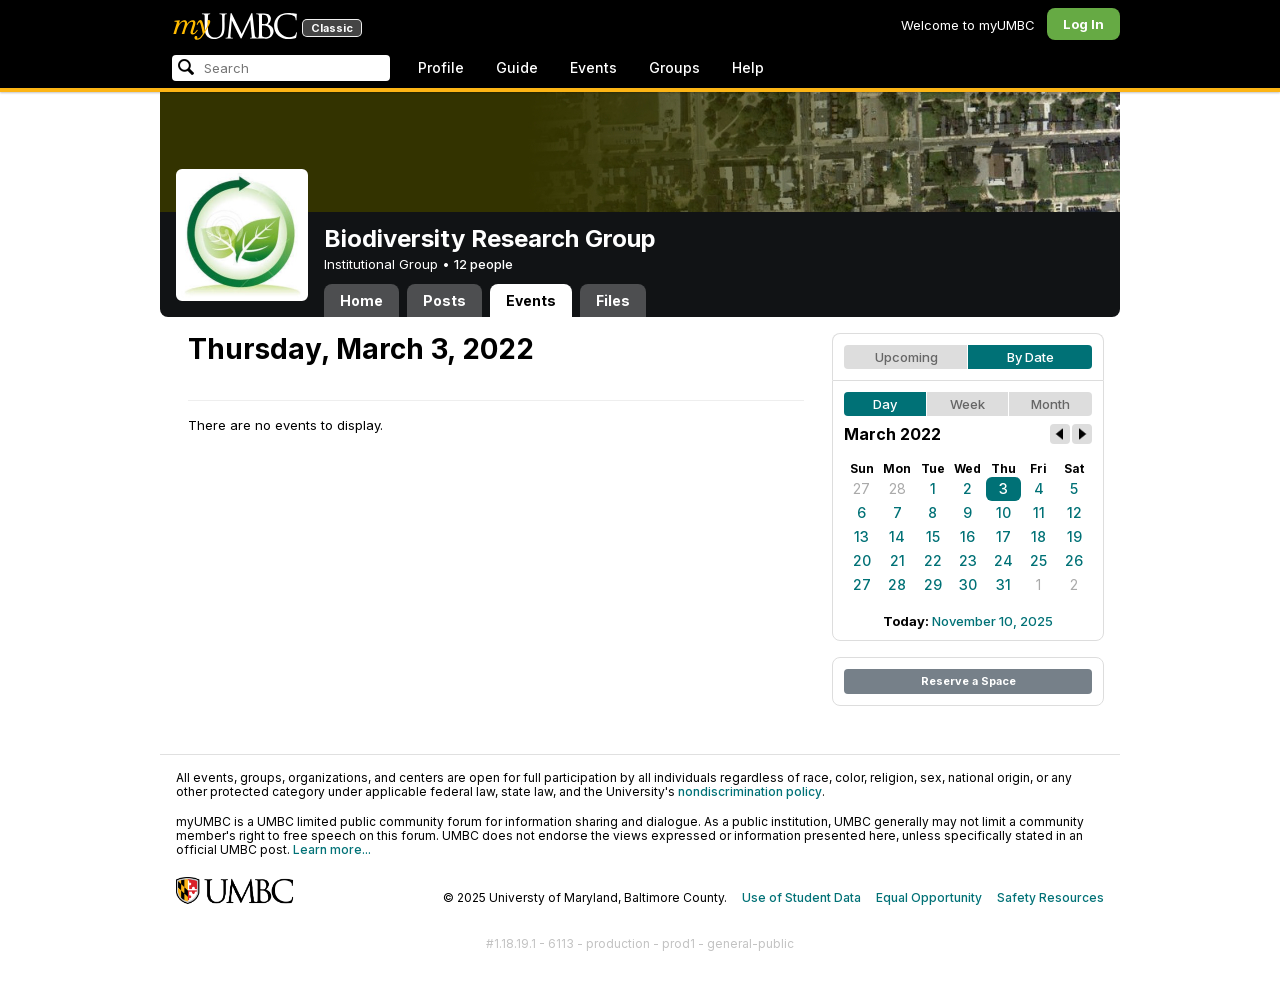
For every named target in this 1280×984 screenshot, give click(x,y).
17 (1003, 536)
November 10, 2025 (992, 621)
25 (1038, 560)
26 (1074, 560)
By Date (1030, 357)
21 (897, 560)
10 (1003, 512)
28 (897, 488)
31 (1003, 584)
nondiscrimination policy (750, 791)
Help (748, 67)
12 (1074, 512)
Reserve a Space (968, 681)
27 (861, 488)
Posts (444, 300)
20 (862, 560)
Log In (1083, 24)
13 (861, 536)
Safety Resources (1050, 897)
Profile (441, 67)
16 (967, 536)
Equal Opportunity (929, 897)
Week (967, 404)
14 (897, 536)
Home (361, 300)
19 (1074, 536)
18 (1038, 536)
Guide (517, 67)
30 (968, 584)
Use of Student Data (801, 897)
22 (933, 560)
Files (613, 300)
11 (1039, 512)
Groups (674, 67)
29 (933, 584)
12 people (483, 264)
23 (968, 560)
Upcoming (906, 357)
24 (1003, 560)
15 (933, 536)
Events (593, 67)
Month (1050, 404)
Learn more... (332, 849)
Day (885, 404)
